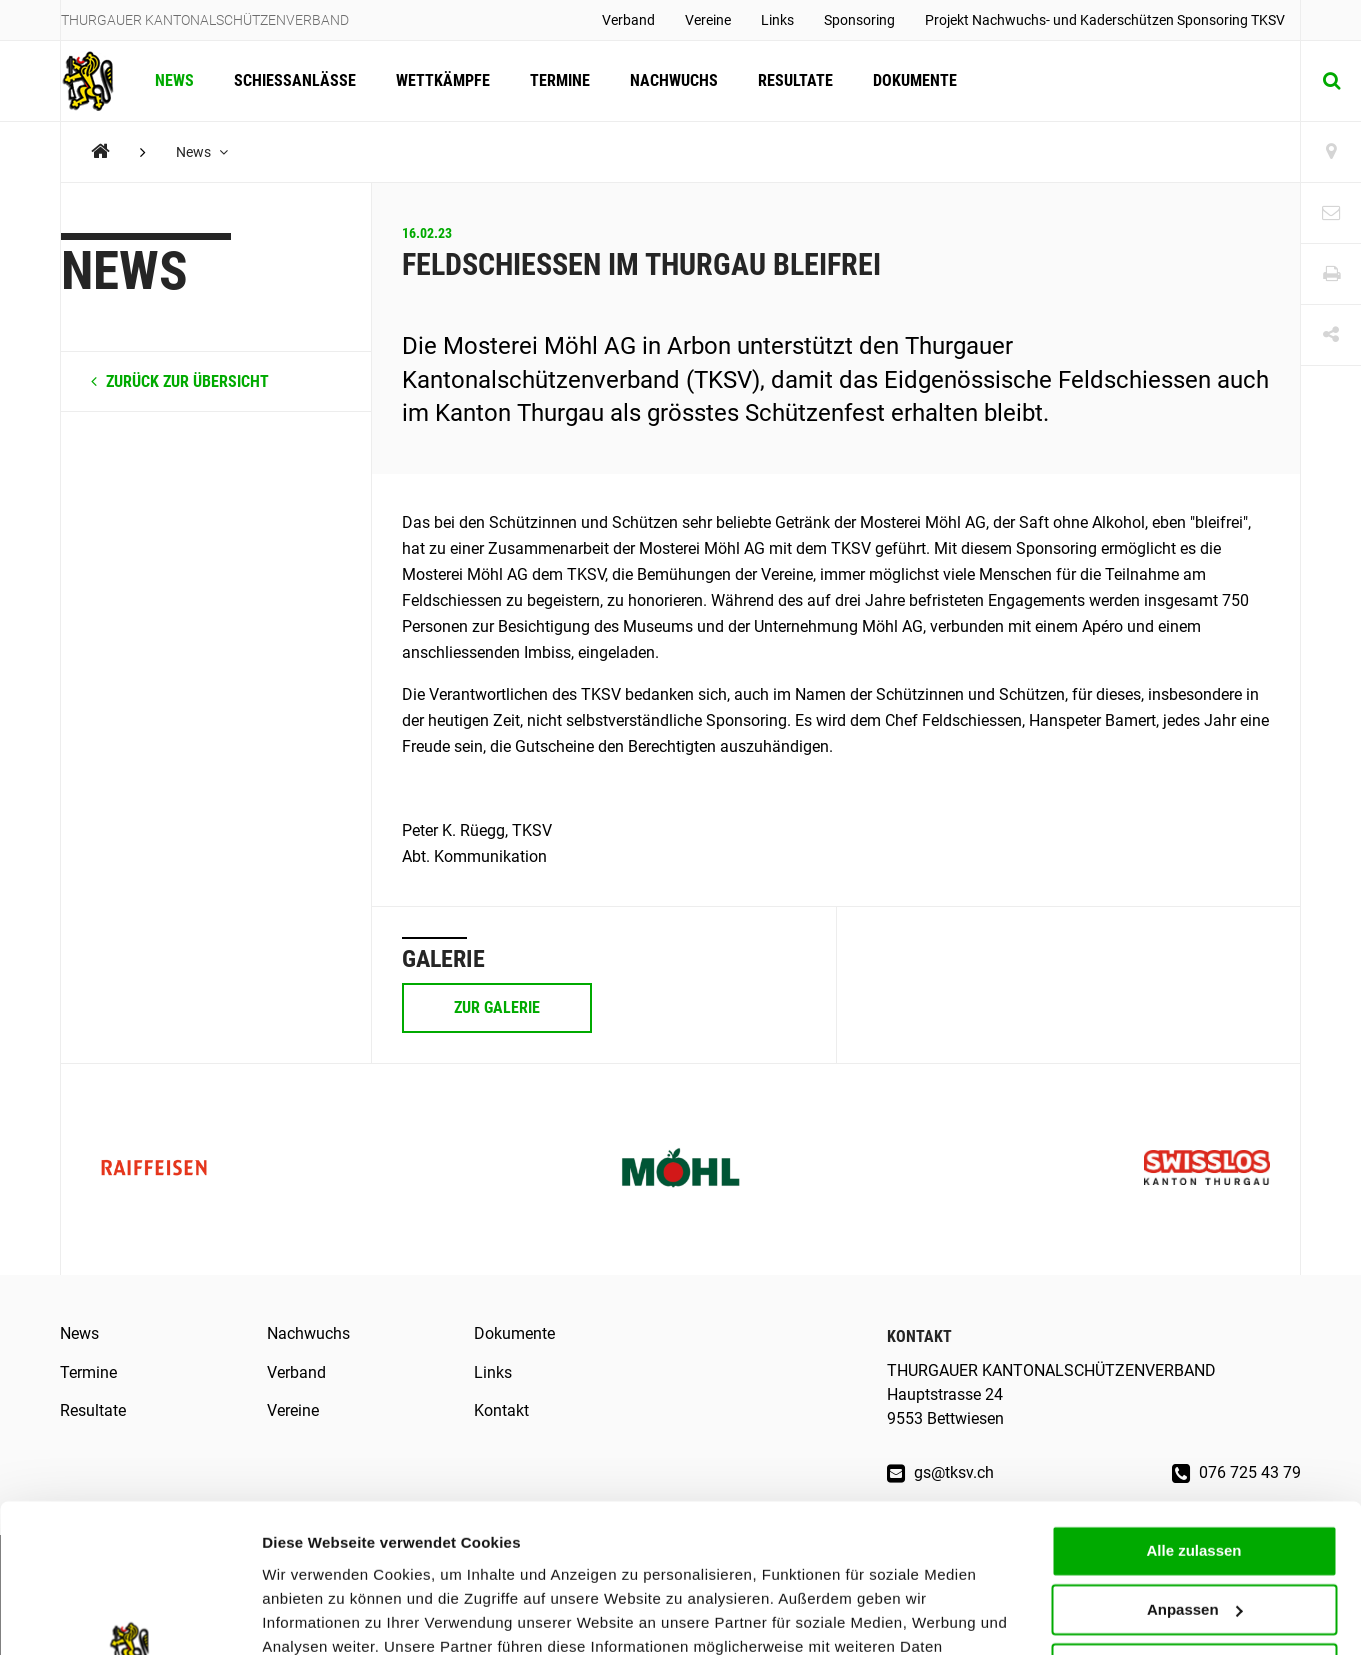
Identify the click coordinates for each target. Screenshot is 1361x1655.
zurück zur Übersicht (180, 381)
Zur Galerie (497, 1007)
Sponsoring (859, 20)
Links (777, 20)
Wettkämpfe (443, 80)
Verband (628, 20)
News (174, 80)
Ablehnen (1194, 1534)
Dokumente (915, 80)
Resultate (795, 80)
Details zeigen (312, 1615)
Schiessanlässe (295, 80)
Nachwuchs (674, 80)
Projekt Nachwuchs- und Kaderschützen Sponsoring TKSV (1105, 20)
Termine (560, 80)
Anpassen (1195, 1476)
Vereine (708, 20)
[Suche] (1331, 81)
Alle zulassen (1193, 1417)
